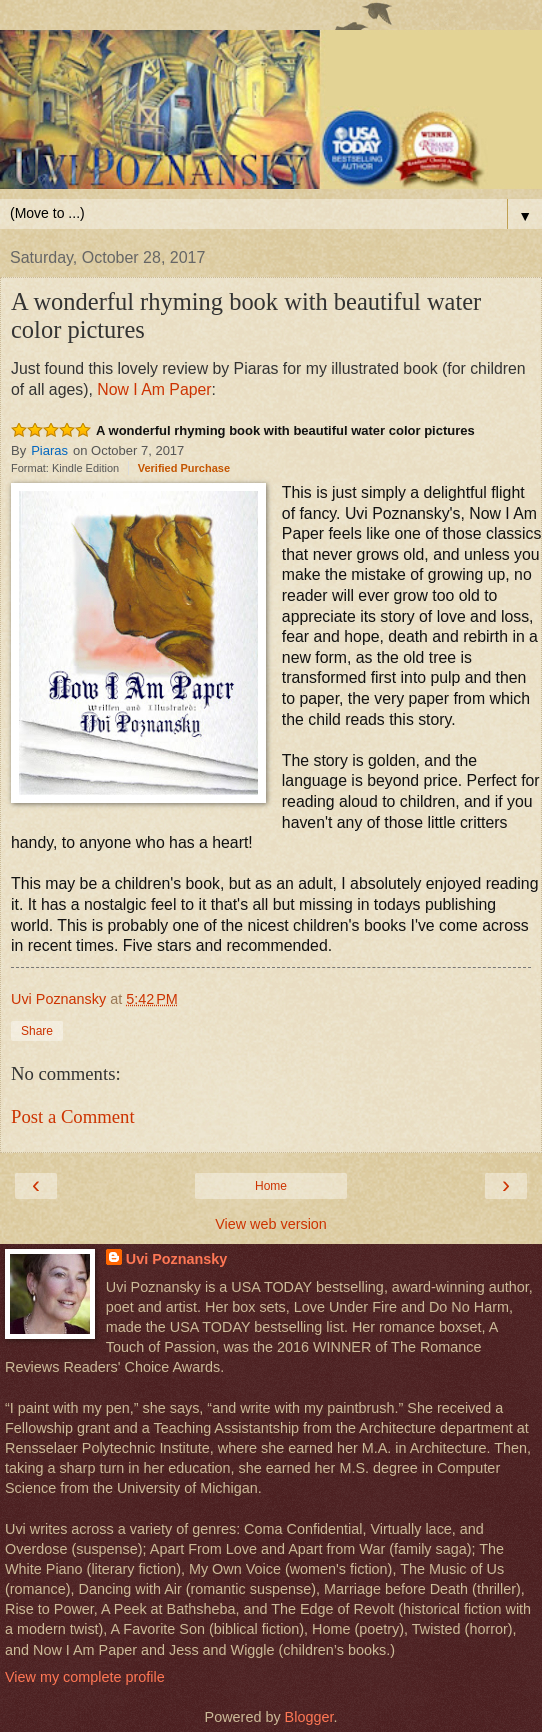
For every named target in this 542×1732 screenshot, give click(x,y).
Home (271, 1186)
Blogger (309, 1717)
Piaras (49, 450)
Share (37, 1031)
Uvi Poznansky (177, 1259)
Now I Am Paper (154, 389)
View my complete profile (85, 1677)
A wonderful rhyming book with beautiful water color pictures (285, 430)
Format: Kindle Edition (65, 468)
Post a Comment (73, 1116)
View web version (271, 1224)
